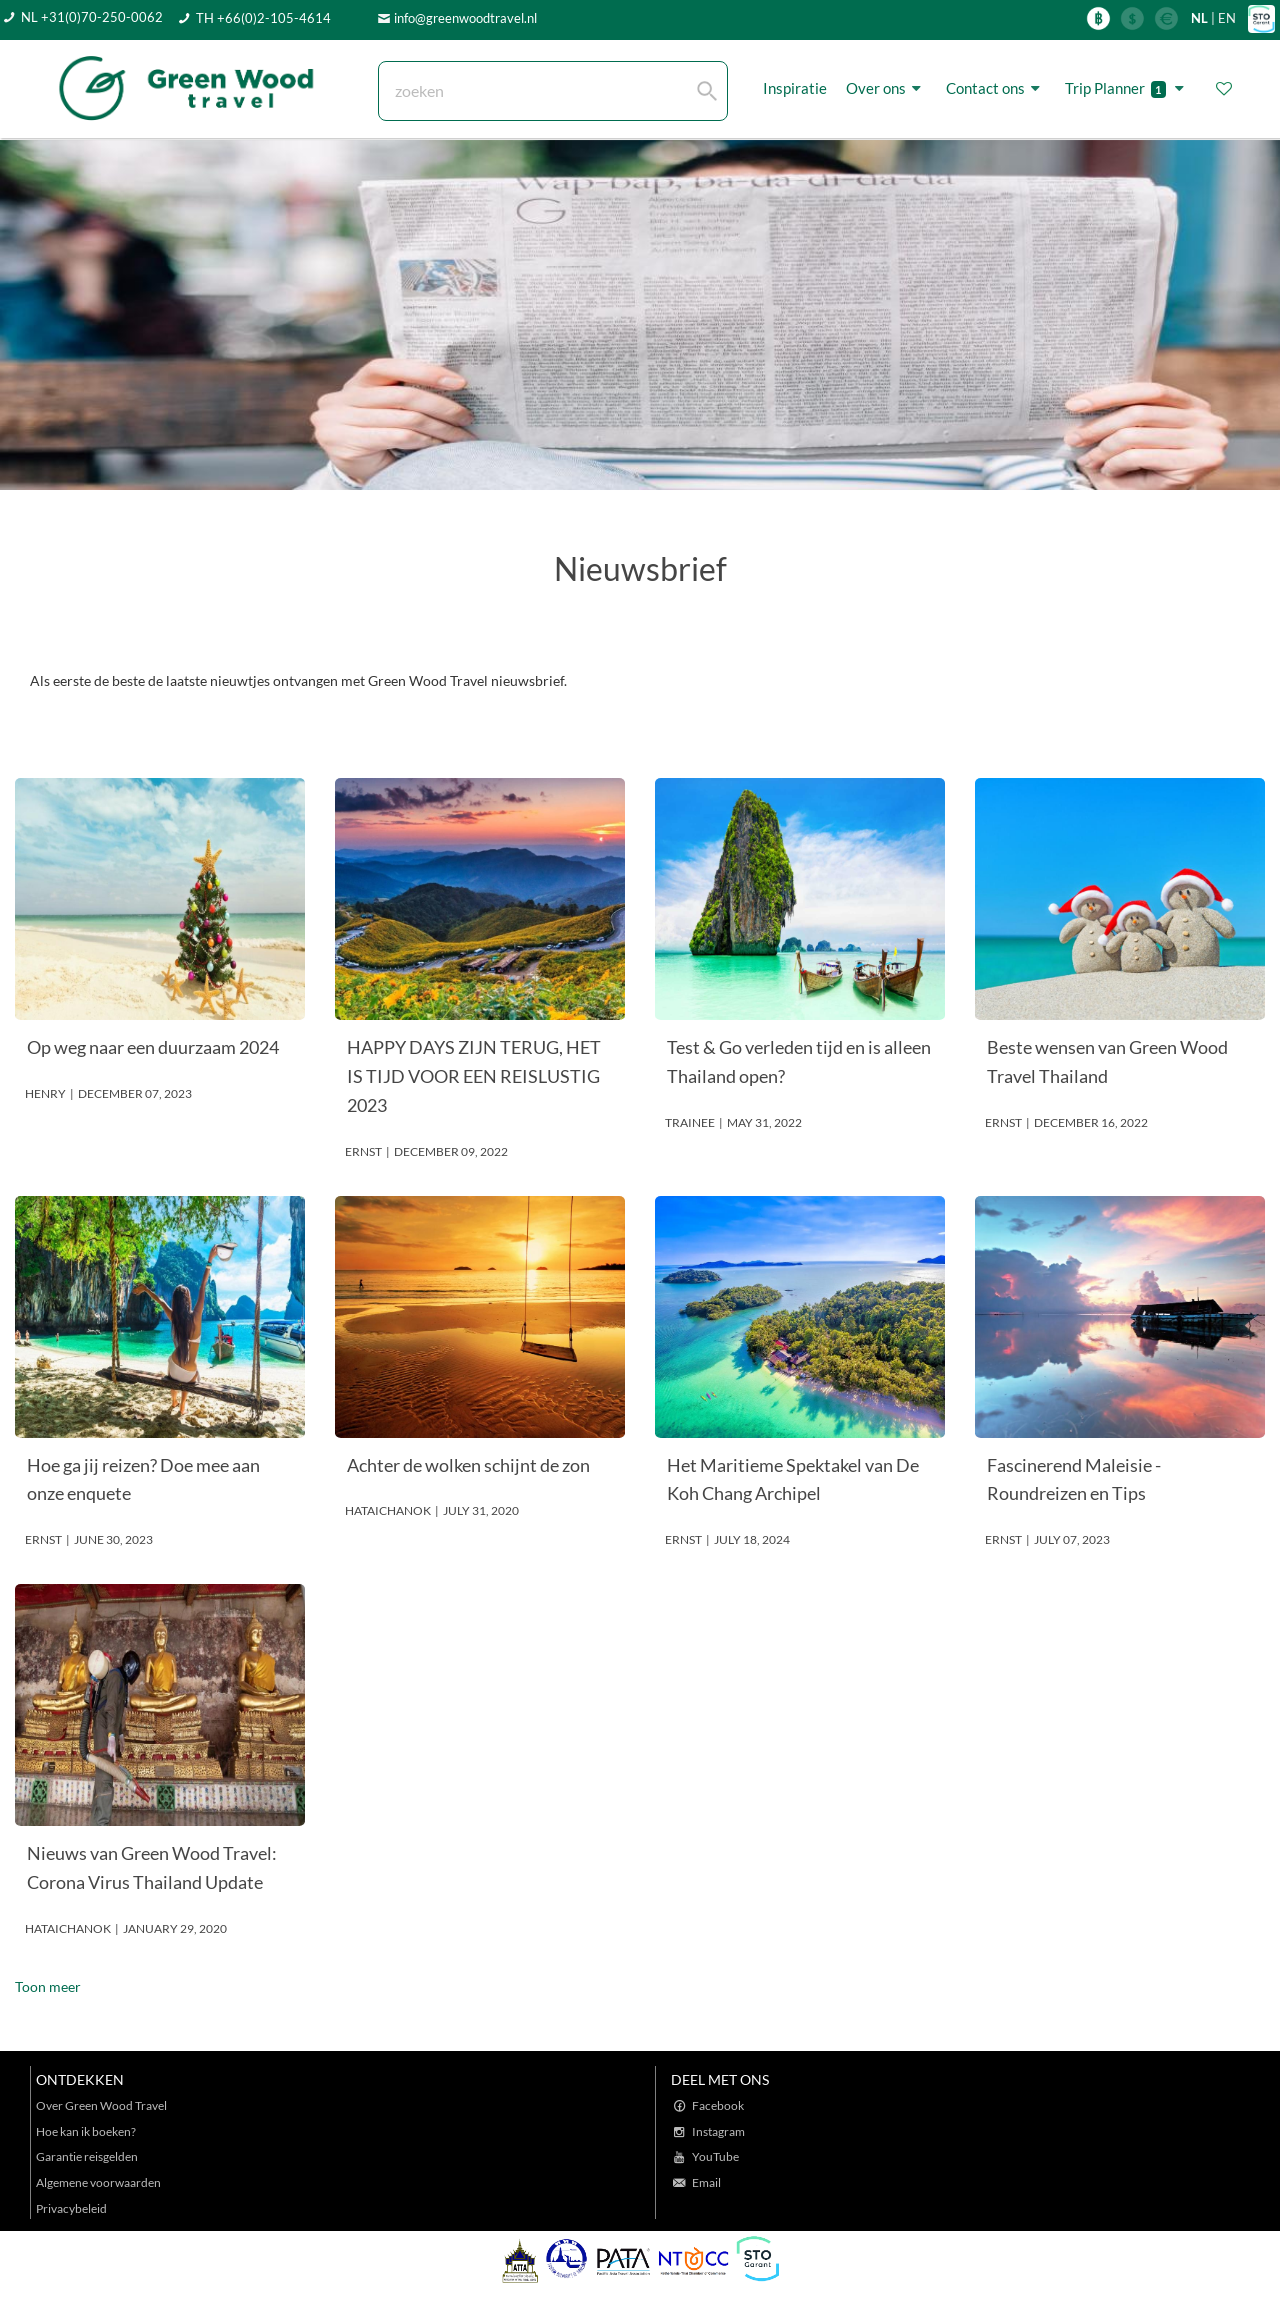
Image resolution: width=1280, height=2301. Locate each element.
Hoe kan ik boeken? (86, 2131)
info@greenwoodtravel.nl (465, 18)
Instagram (718, 2131)
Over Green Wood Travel (101, 2105)
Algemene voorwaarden (98, 2182)
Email (706, 2182)
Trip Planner (1127, 88)
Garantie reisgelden (87, 2156)
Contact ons (996, 88)
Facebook (718, 2105)
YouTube (715, 2156)
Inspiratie (795, 88)
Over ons (886, 88)
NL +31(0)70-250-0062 (92, 17)
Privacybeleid (71, 2208)
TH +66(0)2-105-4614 (263, 18)
